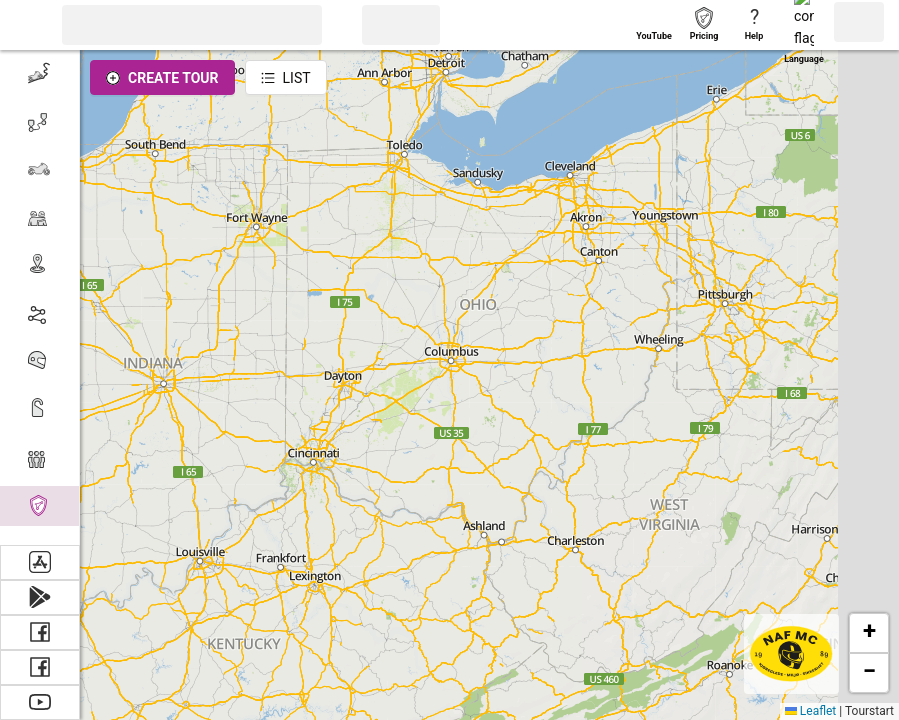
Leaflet (810, 711)
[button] (25, 25)
